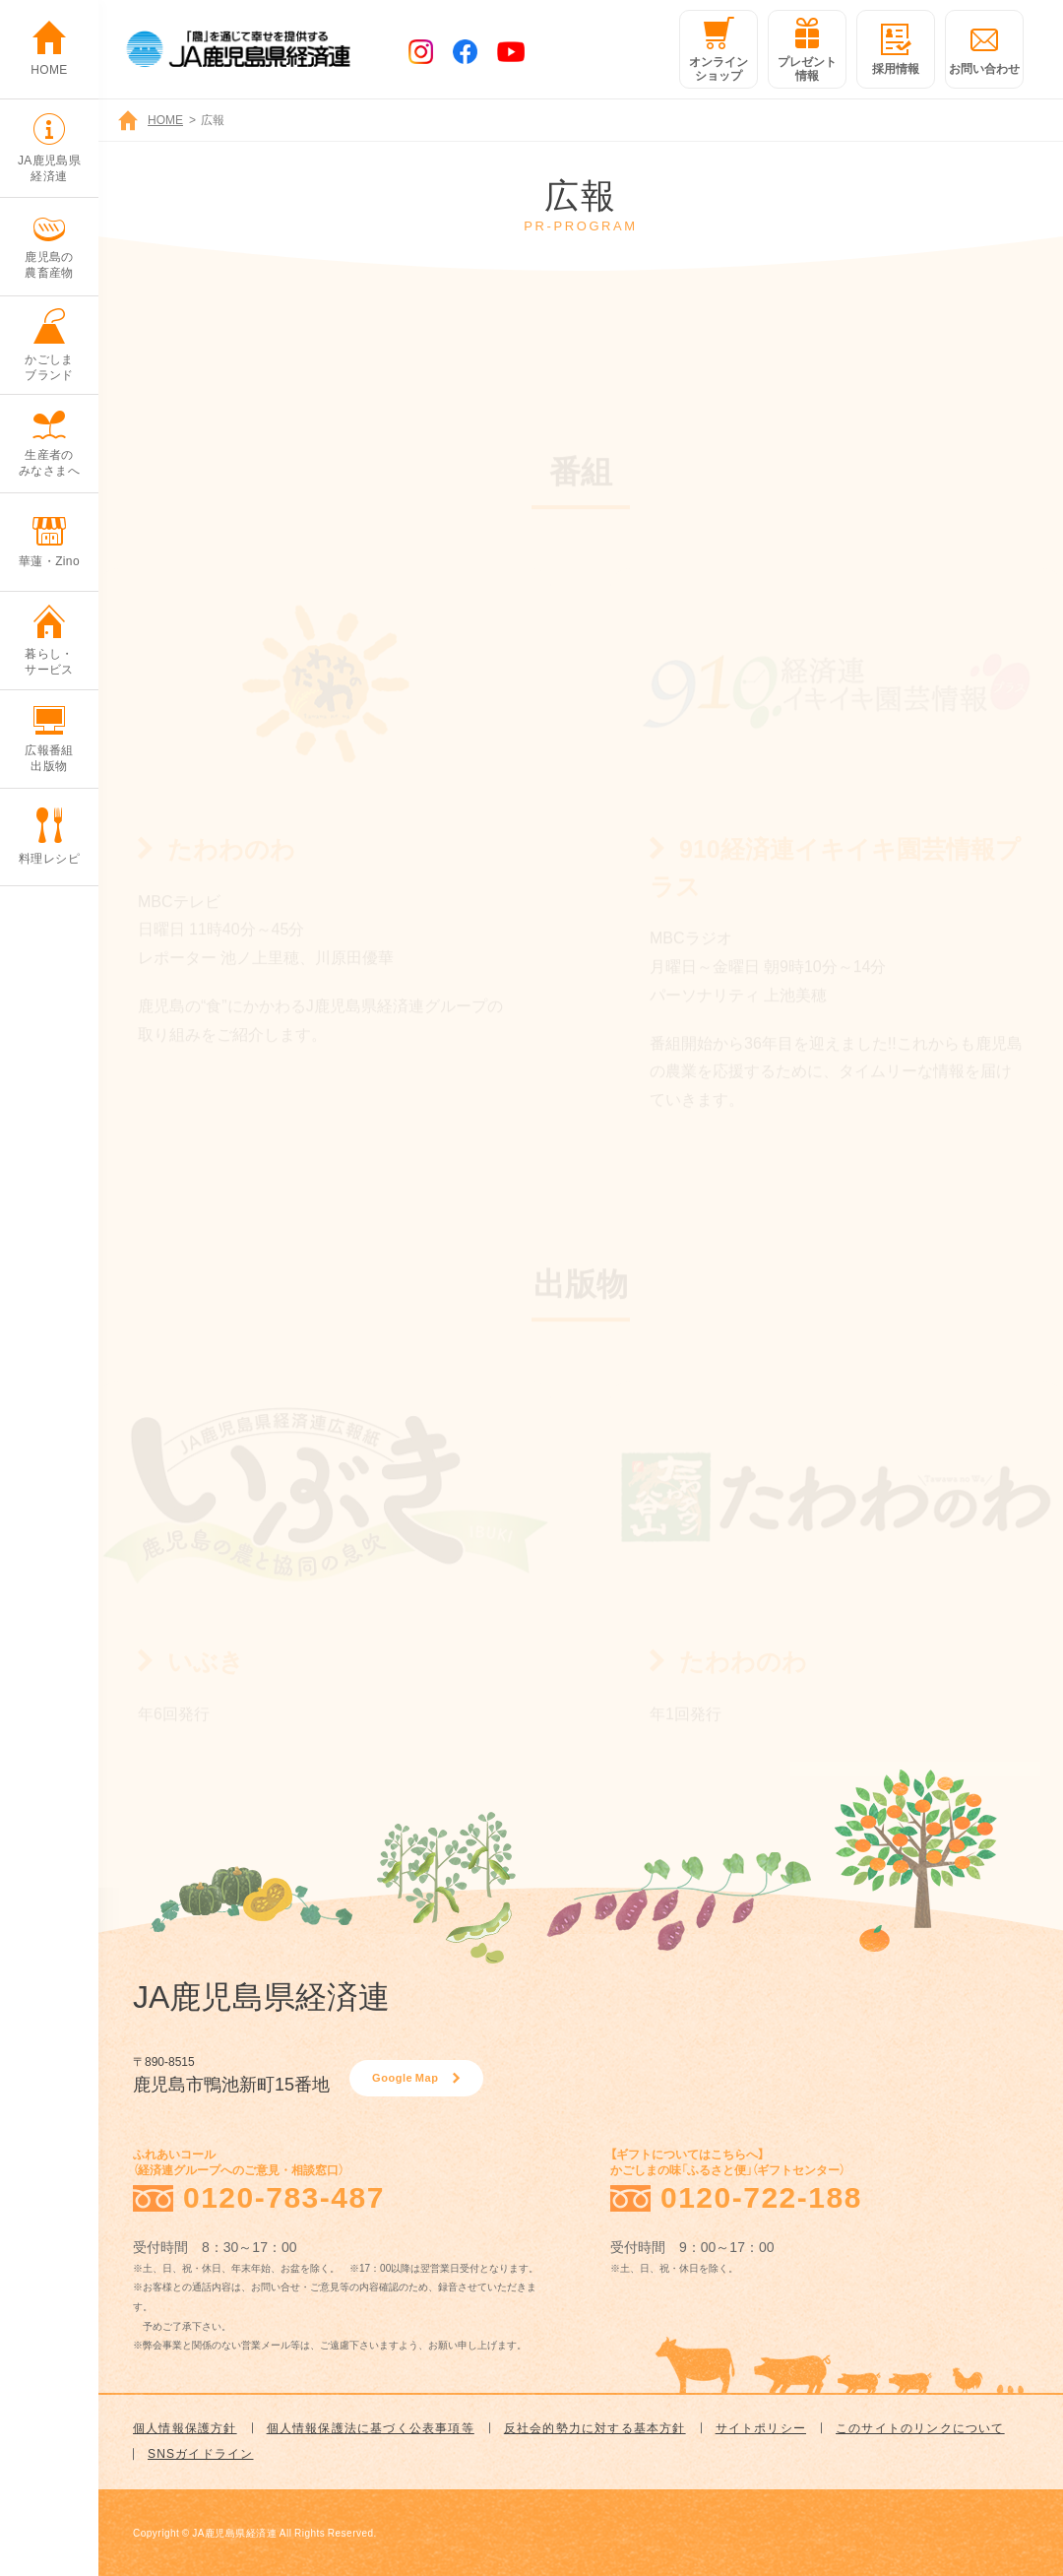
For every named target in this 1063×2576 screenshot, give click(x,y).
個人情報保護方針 (185, 2427)
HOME (165, 119)
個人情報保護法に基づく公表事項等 (370, 2427)
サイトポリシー (761, 2427)
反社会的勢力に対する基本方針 (595, 2427)
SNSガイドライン (200, 2453)
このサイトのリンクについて (920, 2427)
